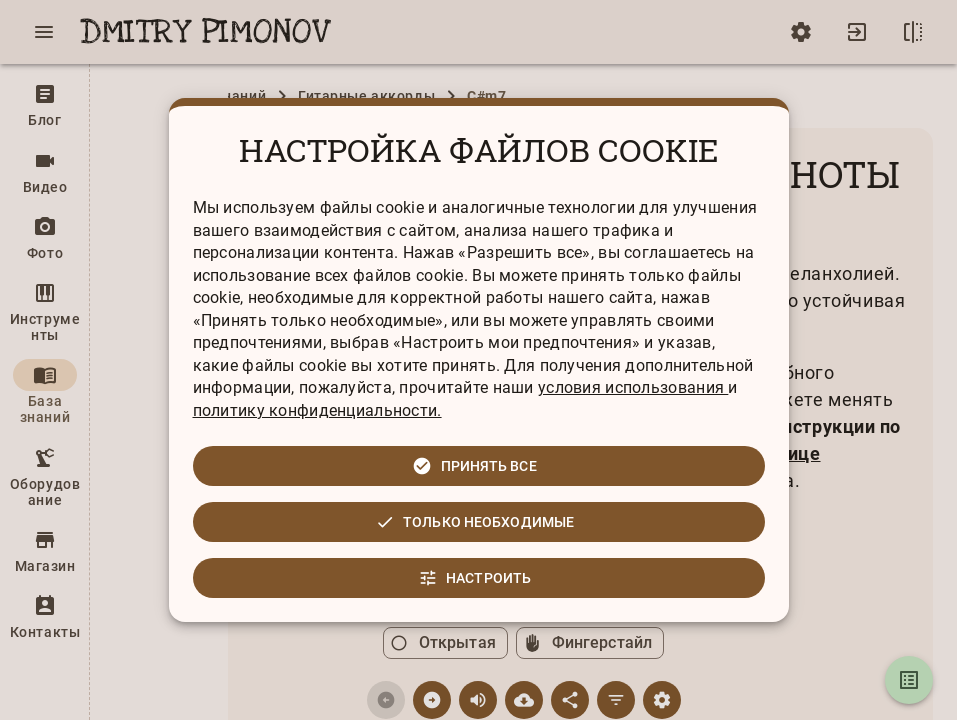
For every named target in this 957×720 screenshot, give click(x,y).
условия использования (633, 387)
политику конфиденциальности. (317, 410)
